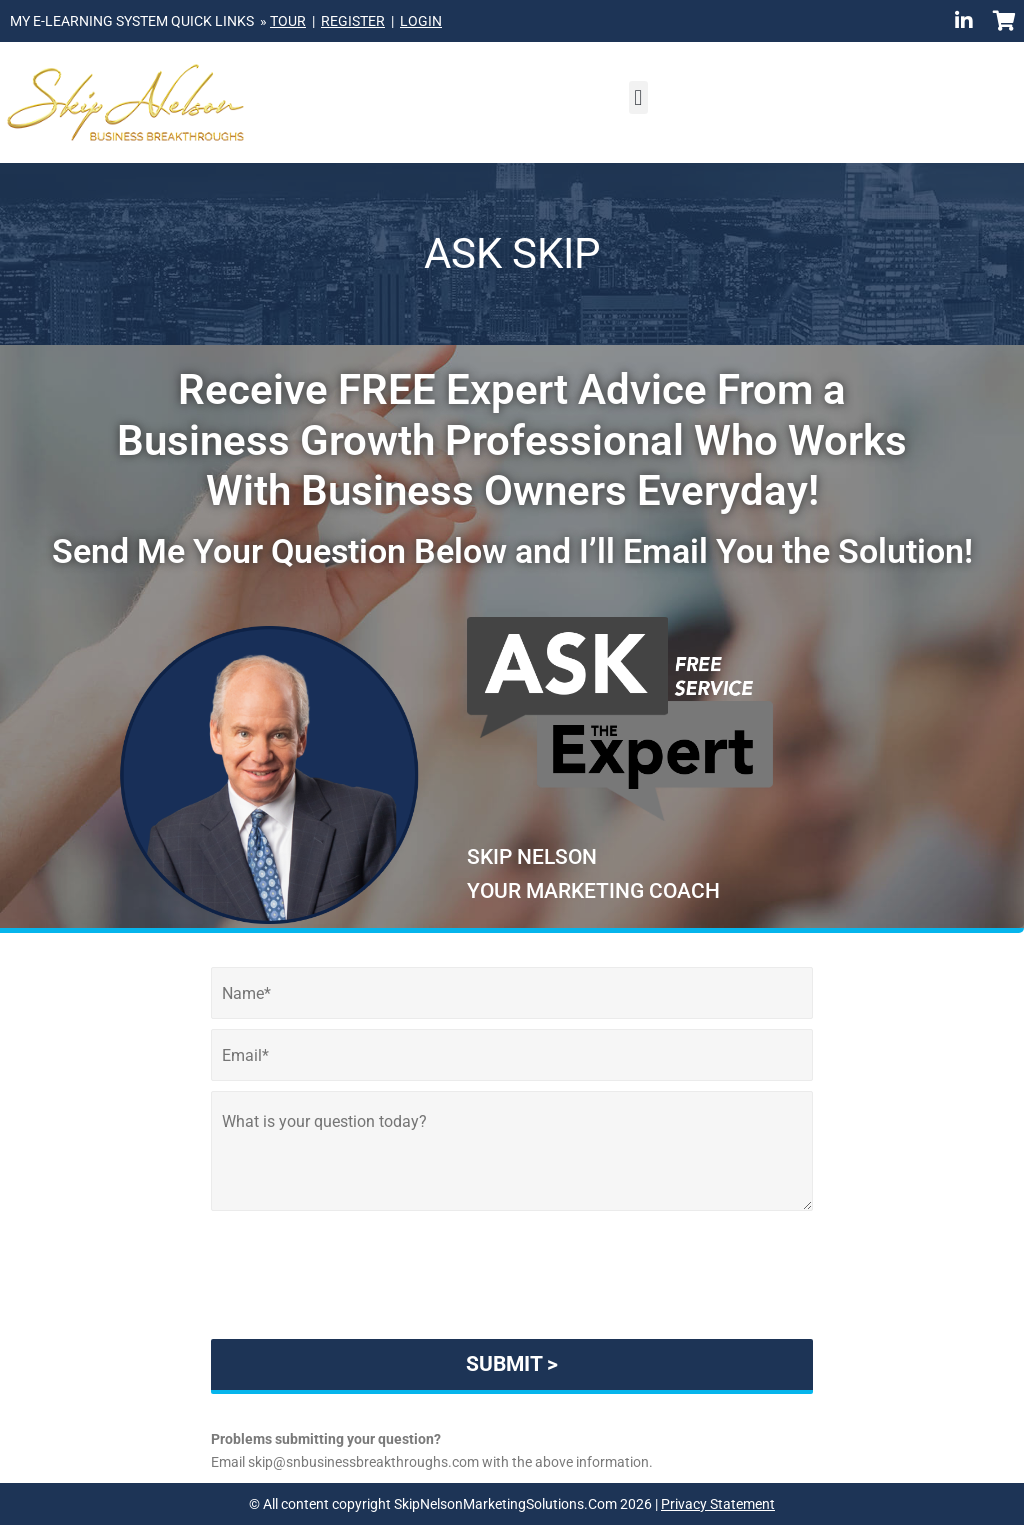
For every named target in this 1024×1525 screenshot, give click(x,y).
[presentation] (512, 1306)
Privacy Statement (718, 1504)
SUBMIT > (512, 1364)
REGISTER (353, 21)
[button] (638, 97)
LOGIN (421, 21)
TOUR (288, 21)
